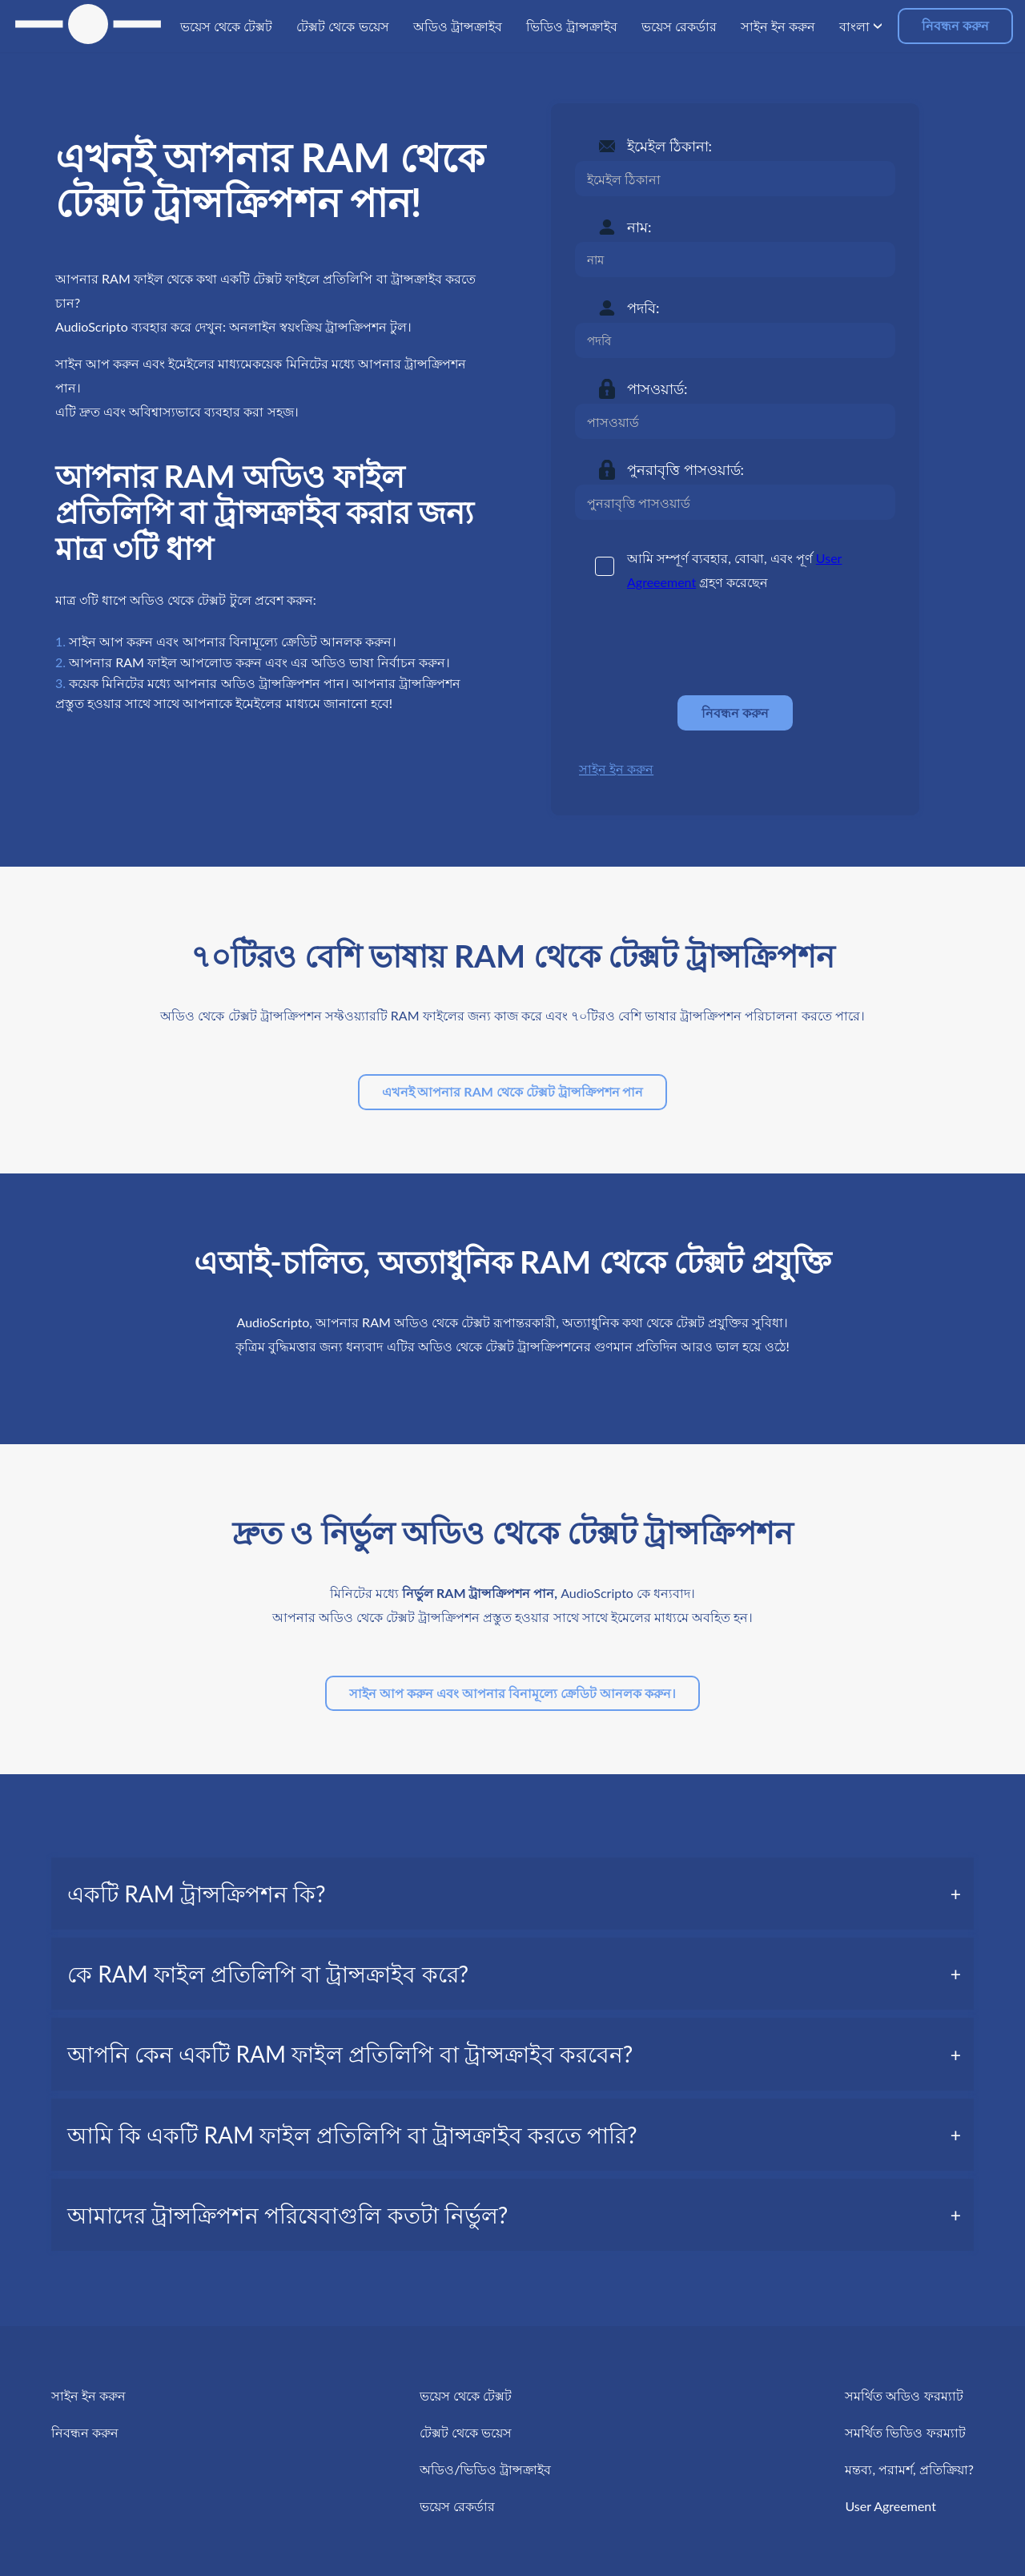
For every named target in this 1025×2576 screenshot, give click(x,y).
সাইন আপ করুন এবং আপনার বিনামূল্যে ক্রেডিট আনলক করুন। (512, 1693)
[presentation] (696, 644)
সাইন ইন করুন (616, 768)
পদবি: (643, 307)
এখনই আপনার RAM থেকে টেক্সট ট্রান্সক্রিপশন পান (513, 1091)
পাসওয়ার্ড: (657, 388)
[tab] (512, 1894)
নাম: (639, 226)
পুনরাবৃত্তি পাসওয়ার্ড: (685, 469)
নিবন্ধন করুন (955, 25)
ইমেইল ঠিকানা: (669, 146)
